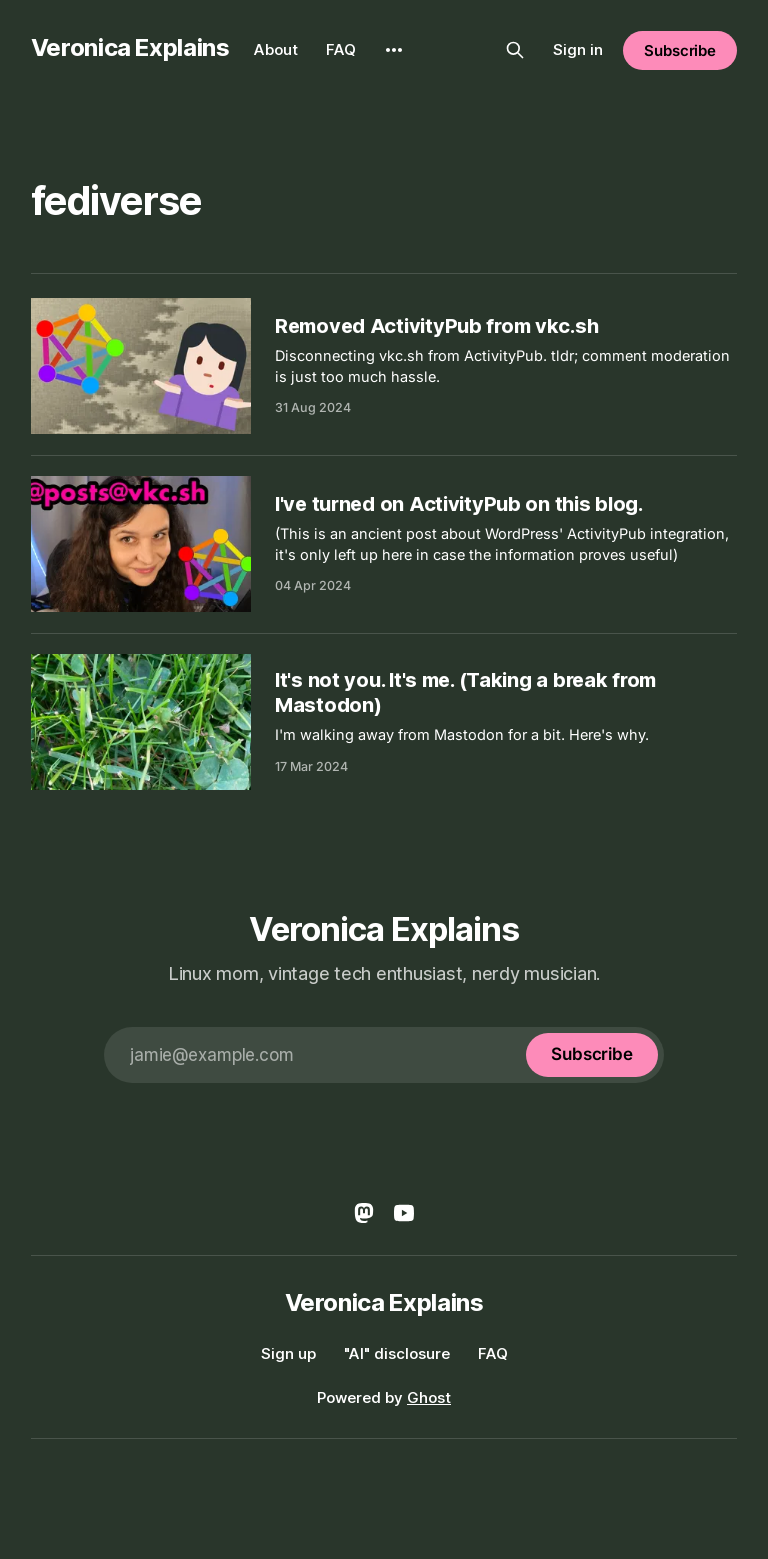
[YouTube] (404, 1213)
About (276, 49)
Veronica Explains (130, 47)
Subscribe (680, 50)
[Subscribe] (592, 1055)
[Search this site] (515, 50)
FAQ (341, 49)
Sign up (288, 1353)
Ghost (429, 1397)
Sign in (578, 49)
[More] (394, 50)
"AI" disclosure (397, 1353)
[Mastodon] (364, 1213)
